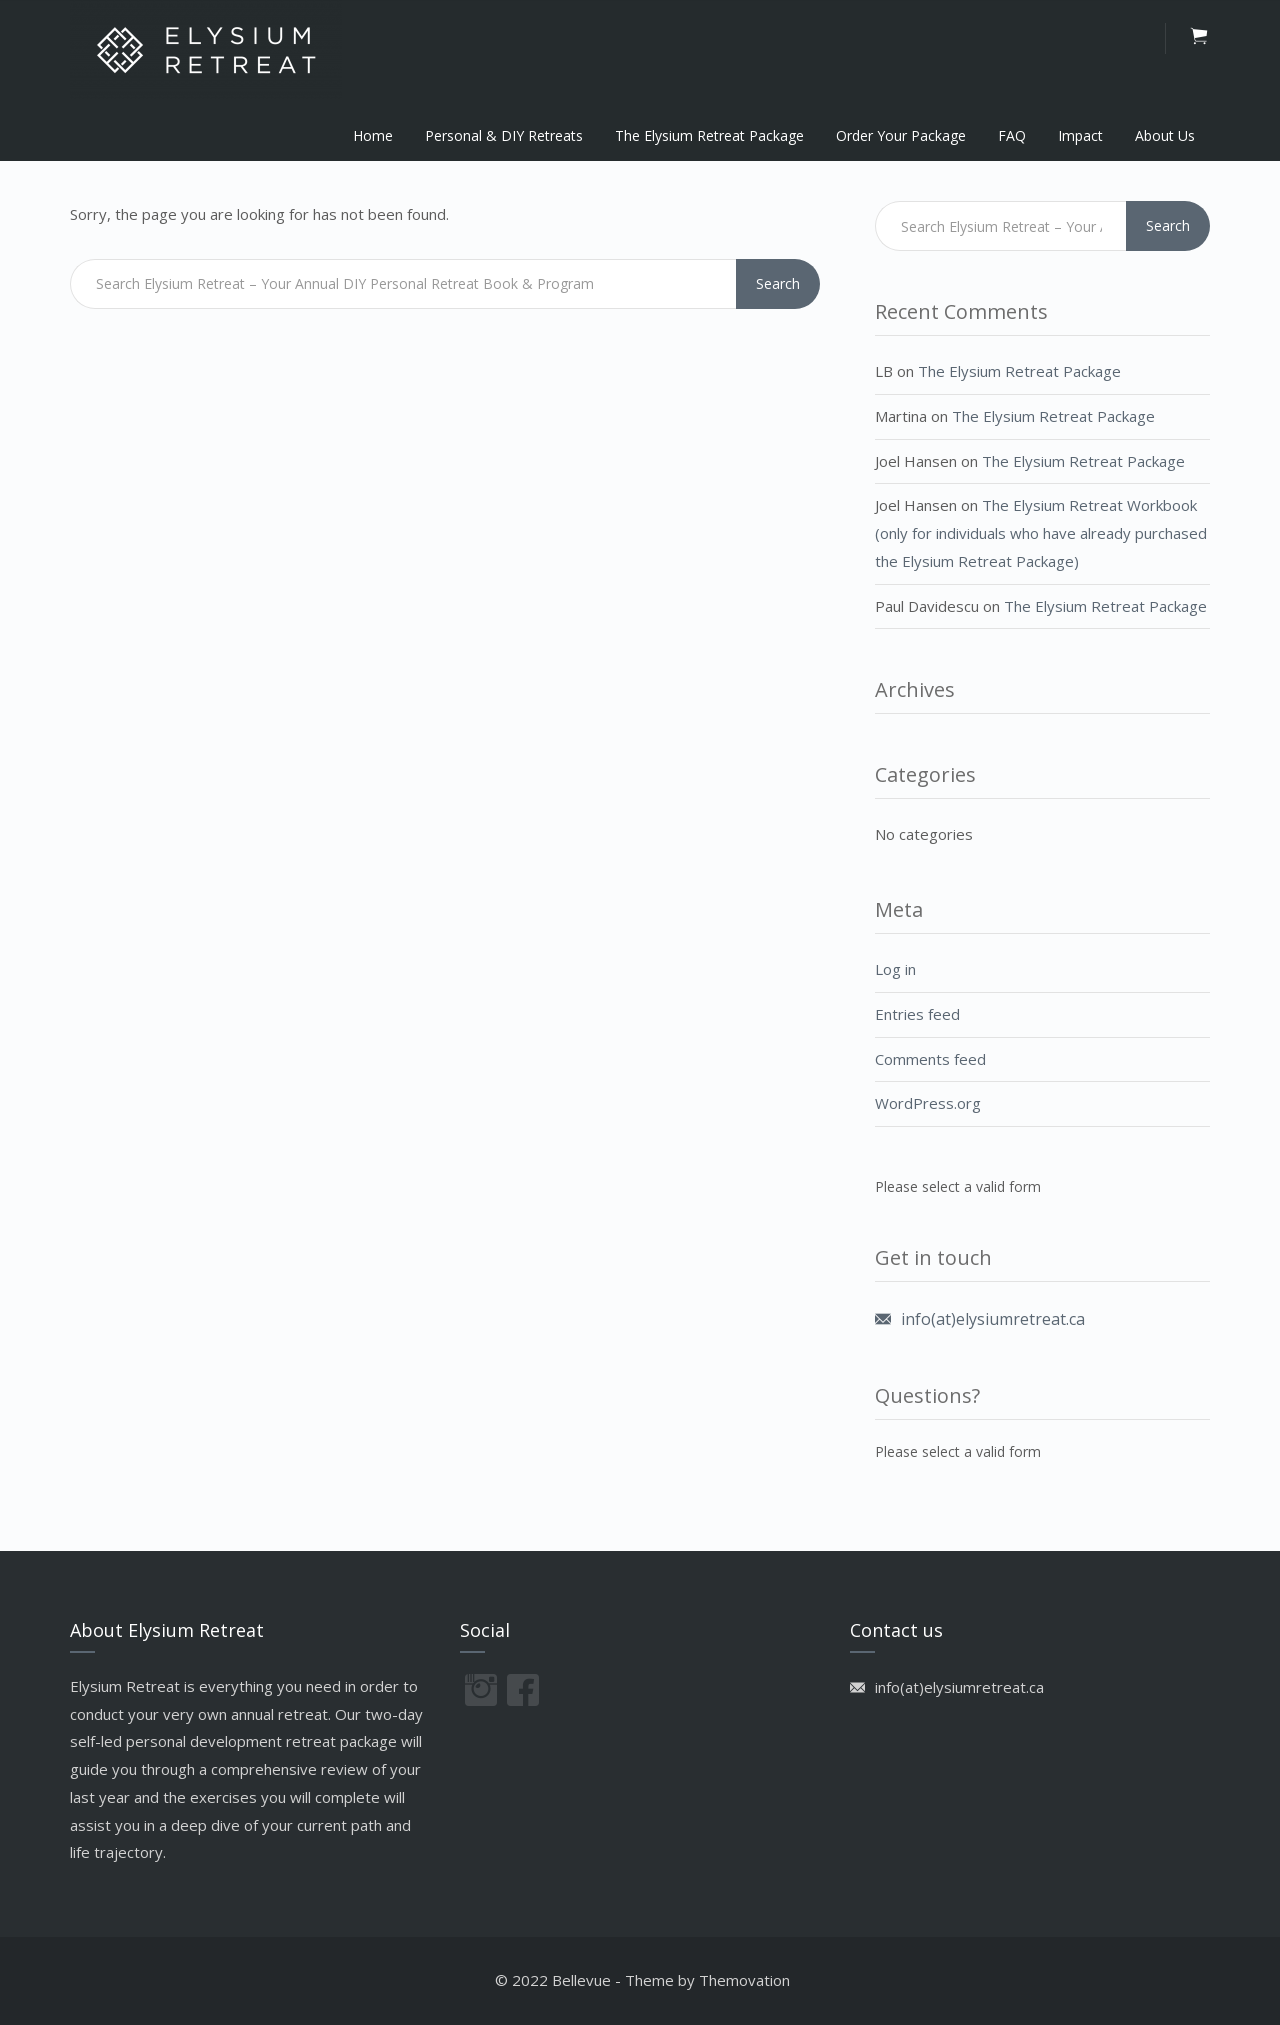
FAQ (1012, 135)
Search (778, 283)
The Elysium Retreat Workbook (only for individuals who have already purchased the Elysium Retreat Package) (1041, 533)
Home (373, 135)
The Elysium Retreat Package (709, 135)
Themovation (744, 1980)
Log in (895, 969)
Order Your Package (901, 135)
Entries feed (917, 1014)
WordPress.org (928, 1103)
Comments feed (930, 1059)
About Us (1165, 135)
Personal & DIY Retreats (504, 135)
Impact (1080, 135)
